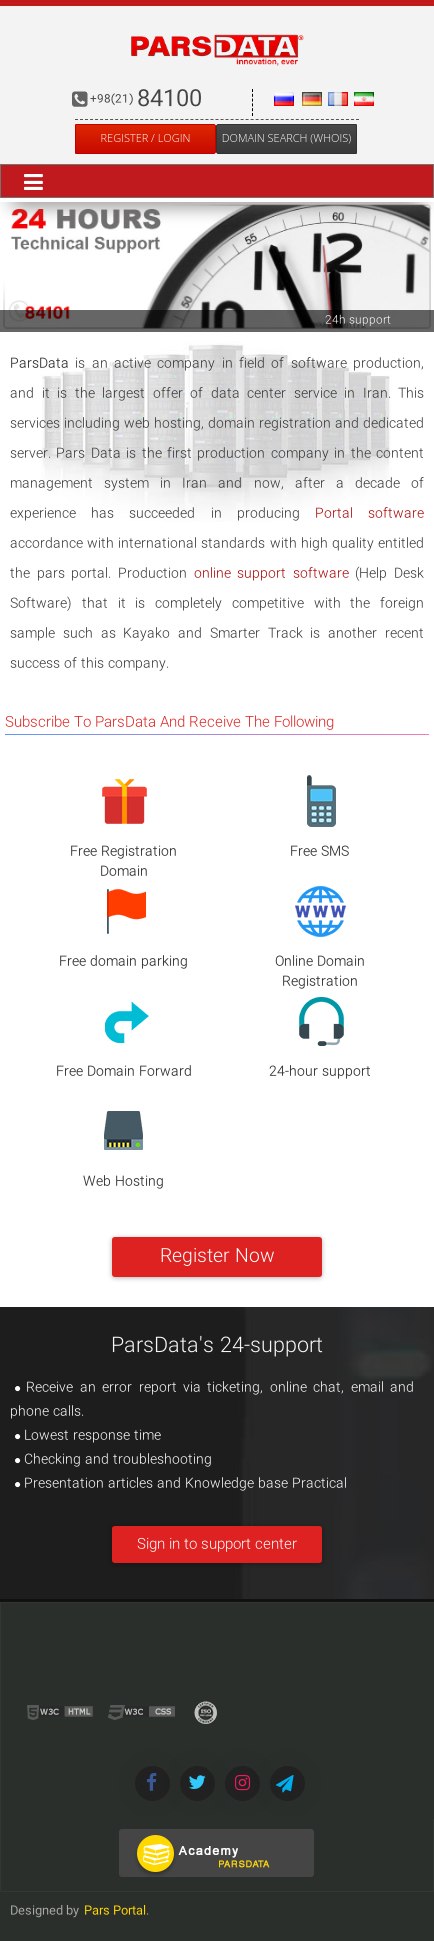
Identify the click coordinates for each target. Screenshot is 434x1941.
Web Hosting (123, 1182)
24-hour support (320, 1072)
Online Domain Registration (320, 972)
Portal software (369, 514)
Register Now (217, 1257)
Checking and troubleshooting (113, 1460)
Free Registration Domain (123, 862)
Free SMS (319, 852)
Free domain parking (123, 962)
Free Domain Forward (124, 1072)
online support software (271, 574)
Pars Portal (115, 1911)
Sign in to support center (217, 1545)
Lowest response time (88, 1436)
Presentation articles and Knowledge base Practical (181, 1484)
